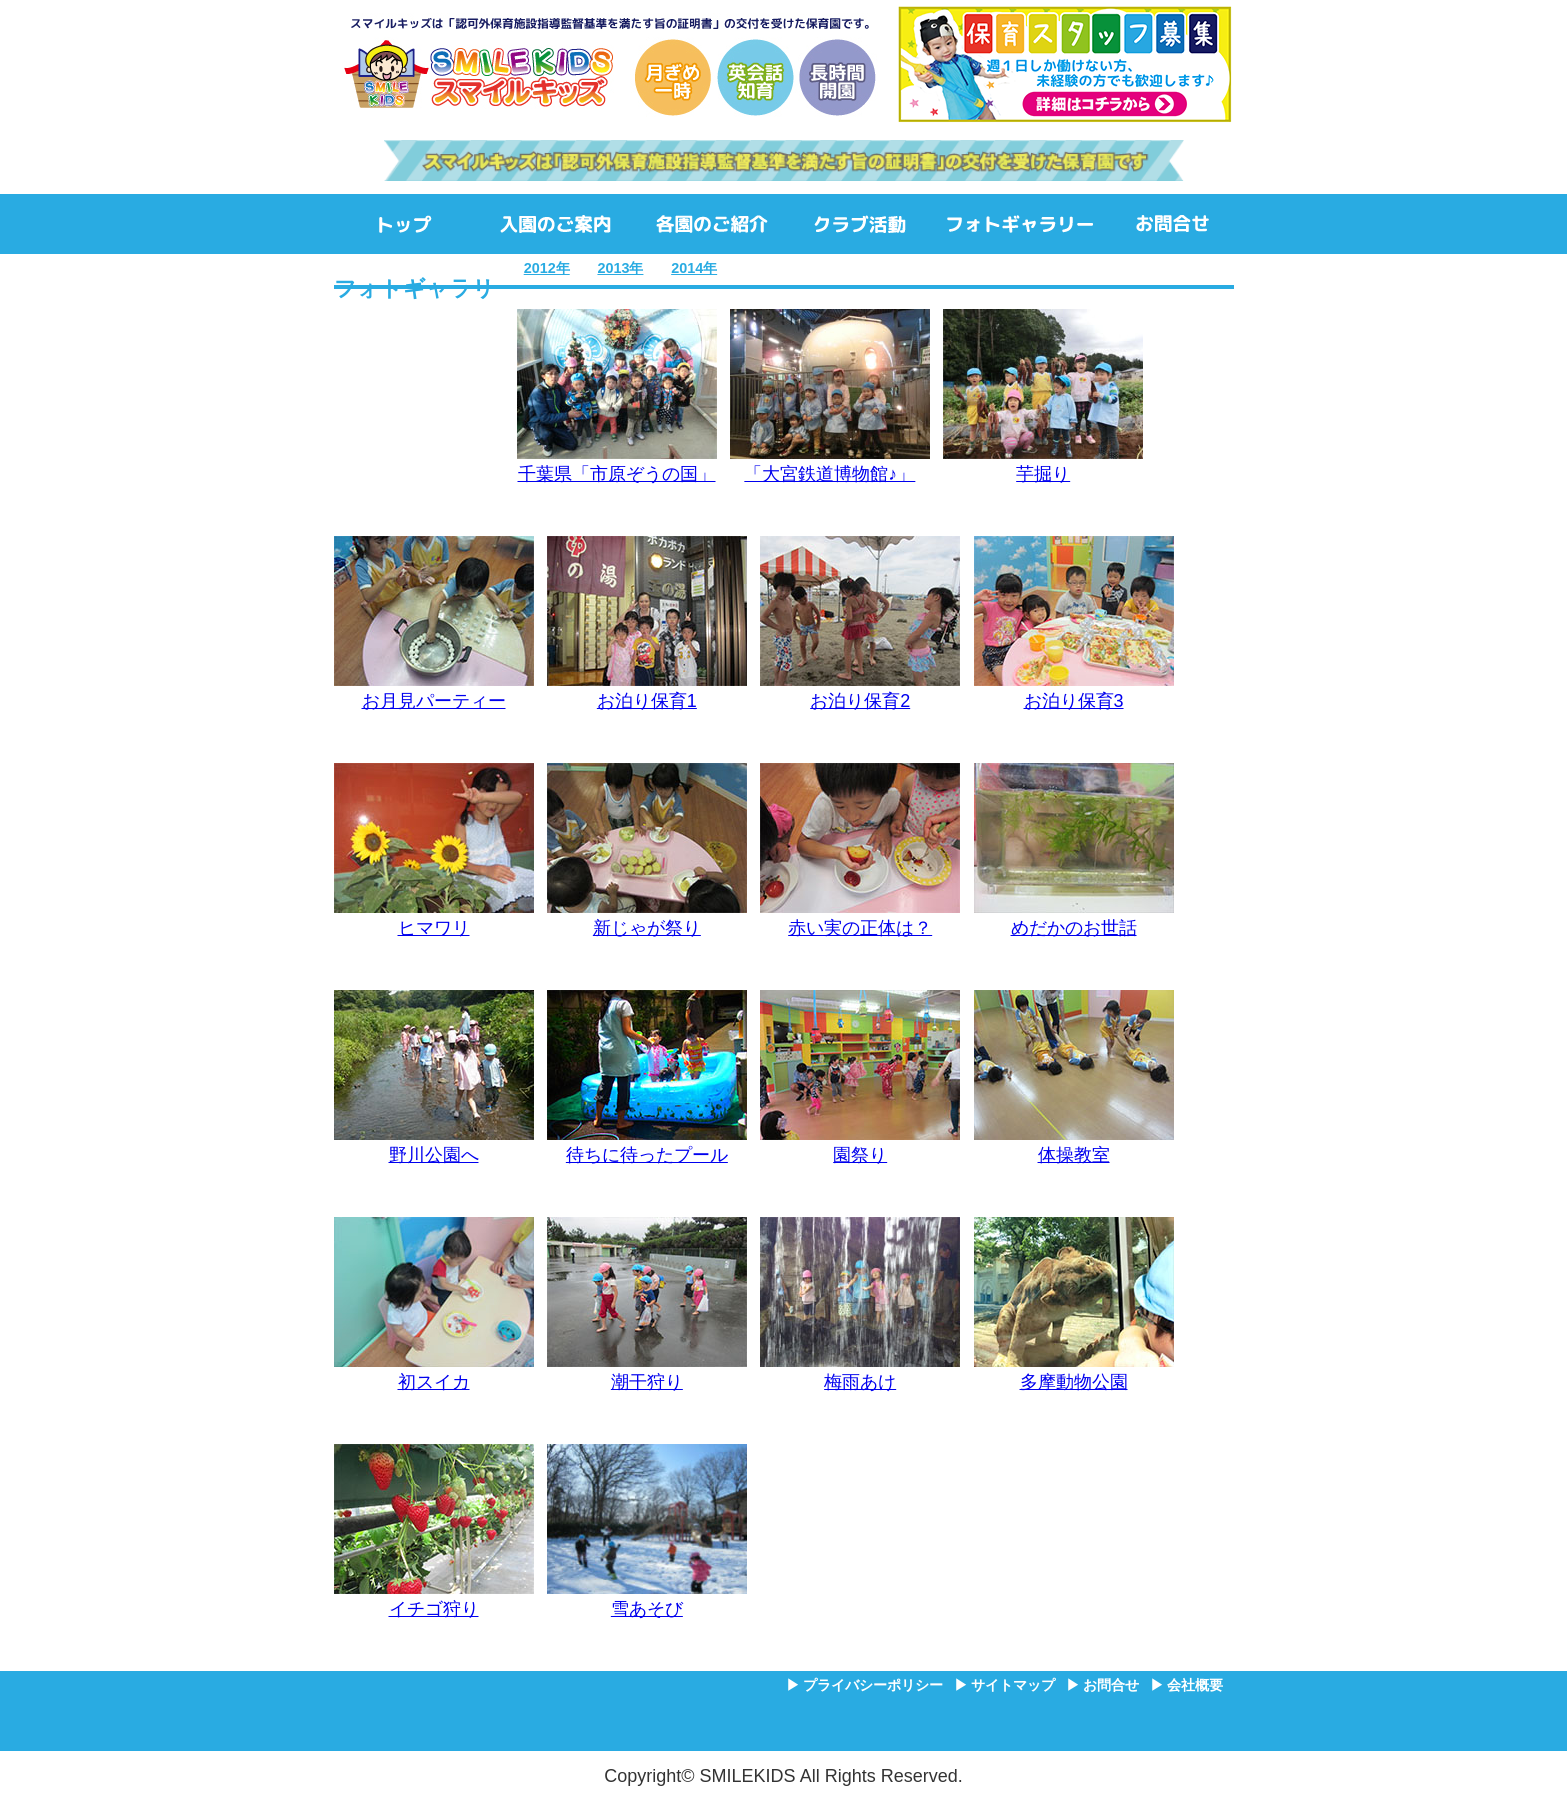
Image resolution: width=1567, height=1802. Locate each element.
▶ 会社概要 (1187, 1685)
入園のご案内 (555, 224)
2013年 (620, 268)
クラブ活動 (860, 224)
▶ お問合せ (1103, 1685)
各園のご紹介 (712, 224)
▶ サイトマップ (1005, 1685)
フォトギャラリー (1020, 224)
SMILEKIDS (609, 65)
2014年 (694, 268)
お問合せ (1172, 224)
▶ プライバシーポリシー (865, 1685)
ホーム (405, 224)
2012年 (547, 268)
